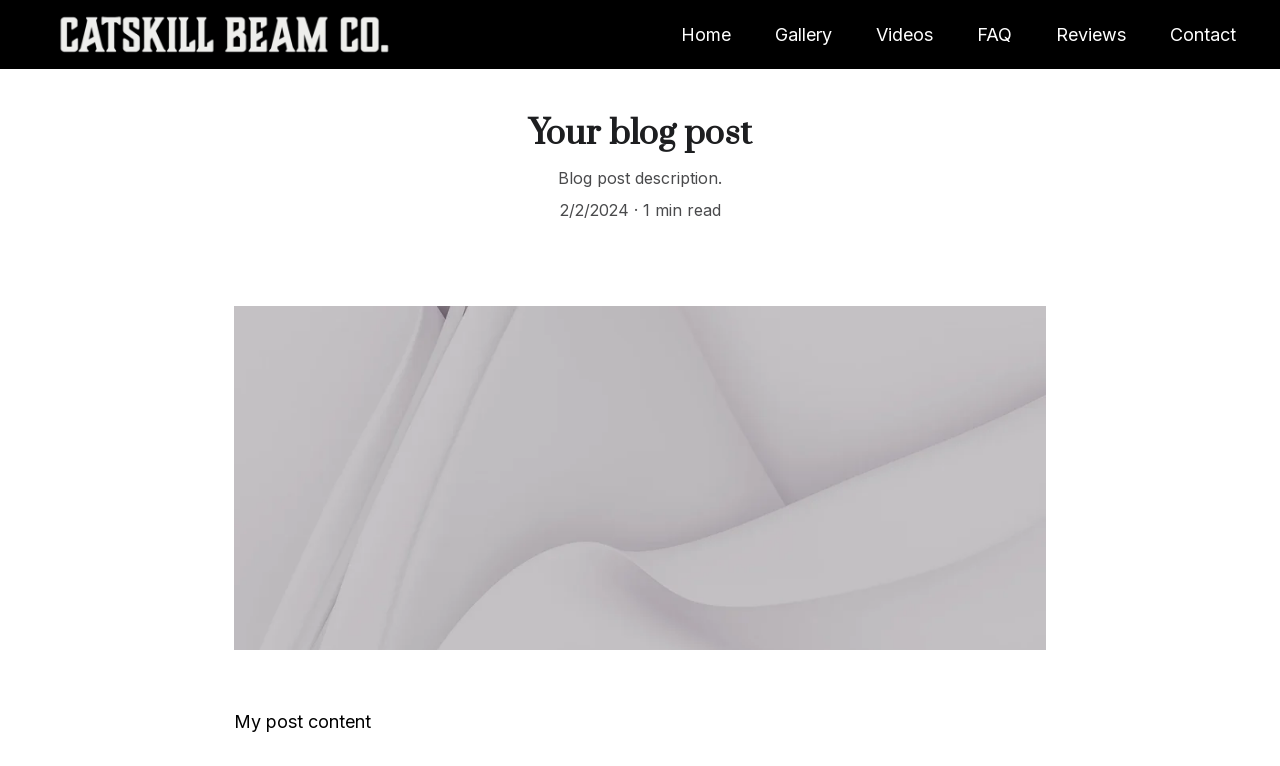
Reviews (1091, 34)
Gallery (803, 34)
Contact (1203, 34)
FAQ (994, 34)
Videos (904, 34)
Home (706, 34)
